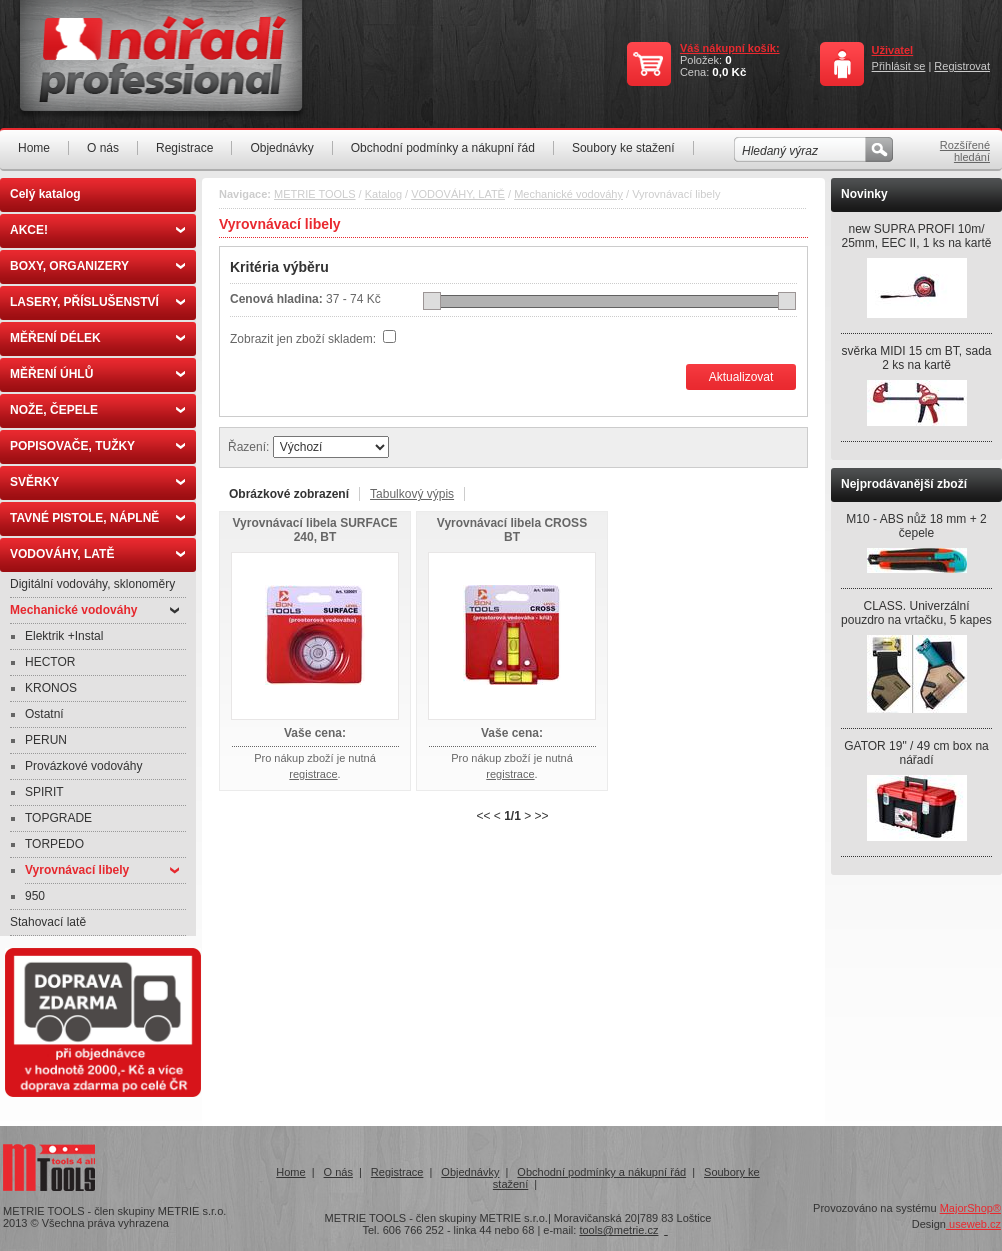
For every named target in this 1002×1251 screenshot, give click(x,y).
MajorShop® (970, 1208)
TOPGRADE (58, 818)
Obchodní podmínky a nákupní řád (443, 148)
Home (34, 148)
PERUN (46, 740)
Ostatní (44, 714)
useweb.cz (973, 1224)
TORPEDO (54, 844)
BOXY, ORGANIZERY (97, 266)
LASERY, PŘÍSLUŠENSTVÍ (97, 302)
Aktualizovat (741, 377)
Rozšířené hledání (965, 151)
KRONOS (51, 688)
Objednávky (281, 148)
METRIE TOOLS (315, 194)
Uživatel (893, 50)
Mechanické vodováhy (94, 610)
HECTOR (50, 662)
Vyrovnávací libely (102, 870)
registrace (313, 774)
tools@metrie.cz (618, 1230)
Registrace (184, 148)
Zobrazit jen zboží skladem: (304, 339)
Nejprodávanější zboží (904, 484)
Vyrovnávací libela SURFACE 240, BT (315, 530)
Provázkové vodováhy (83, 766)
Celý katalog (45, 194)
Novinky (864, 194)
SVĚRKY (97, 482)
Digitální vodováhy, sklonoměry (92, 584)
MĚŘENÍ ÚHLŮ (97, 374)
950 (35, 896)
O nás (103, 148)
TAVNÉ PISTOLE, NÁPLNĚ (97, 518)
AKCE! (97, 230)
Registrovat (962, 66)
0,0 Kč (729, 72)
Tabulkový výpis (412, 494)
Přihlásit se (899, 66)
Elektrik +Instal (64, 636)
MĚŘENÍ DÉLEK (97, 338)
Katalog (383, 194)
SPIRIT (44, 792)
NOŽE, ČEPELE (97, 410)
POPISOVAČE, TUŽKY (97, 446)
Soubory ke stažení (623, 148)
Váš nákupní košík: (730, 48)
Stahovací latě (48, 922)
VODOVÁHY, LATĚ (97, 554)
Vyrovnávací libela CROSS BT (512, 530)
